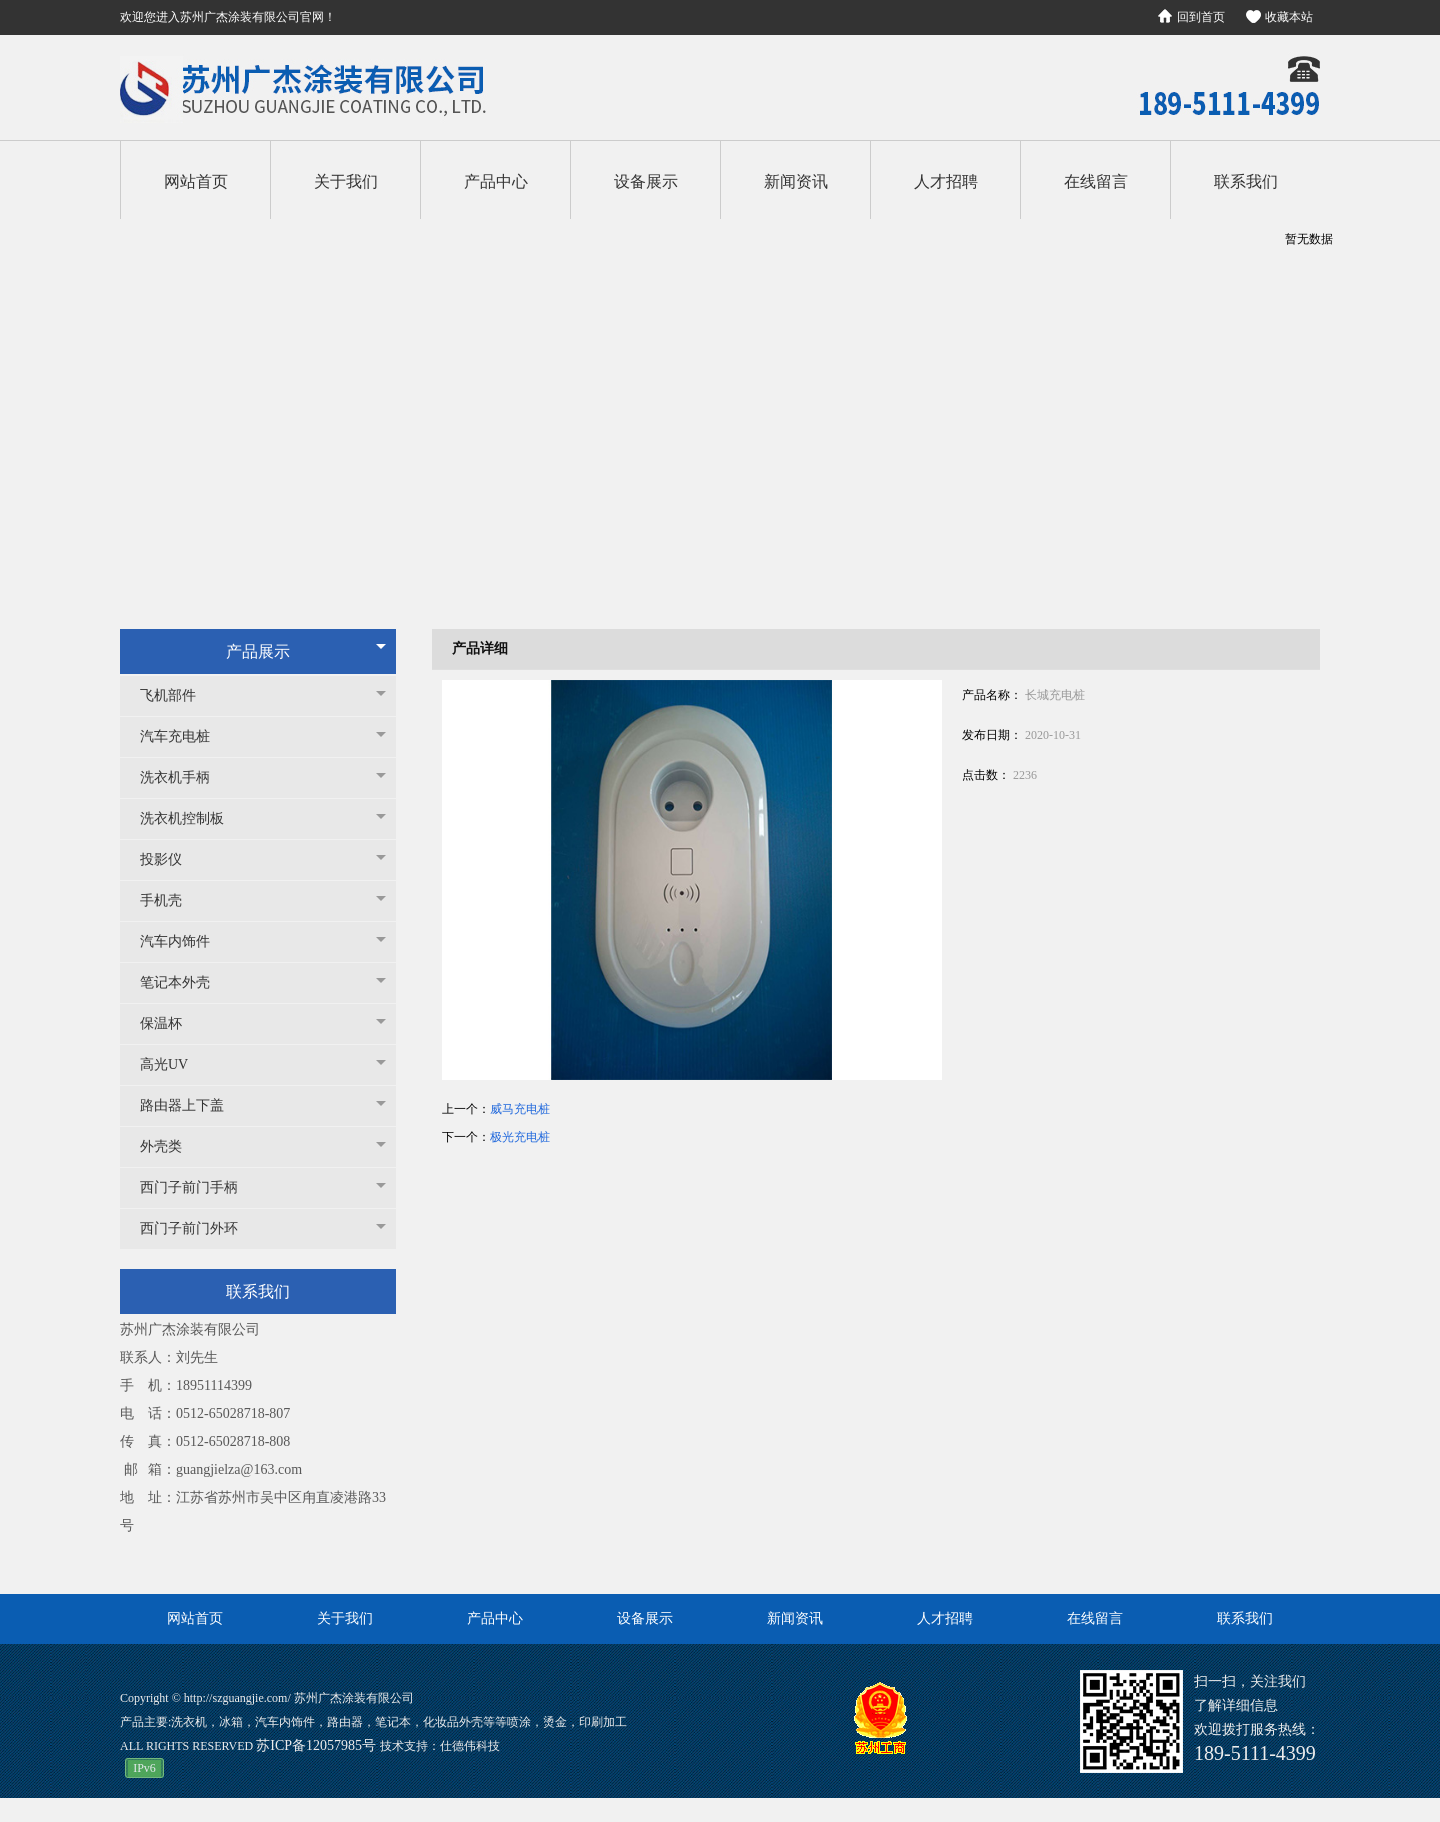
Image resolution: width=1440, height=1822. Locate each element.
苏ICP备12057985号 (317, 1745)
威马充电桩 (520, 1109)
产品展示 (258, 651)
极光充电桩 (520, 1137)
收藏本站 (1289, 17)
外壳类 (171, 1146)
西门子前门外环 (199, 1228)
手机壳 (171, 900)
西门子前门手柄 (199, 1187)
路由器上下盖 (192, 1105)
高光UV (174, 1064)
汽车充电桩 (185, 736)
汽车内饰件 (185, 941)
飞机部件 (178, 695)
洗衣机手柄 (185, 777)
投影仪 (171, 859)
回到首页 (1201, 17)
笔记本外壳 (185, 982)
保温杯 (171, 1023)
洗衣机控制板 (192, 818)
